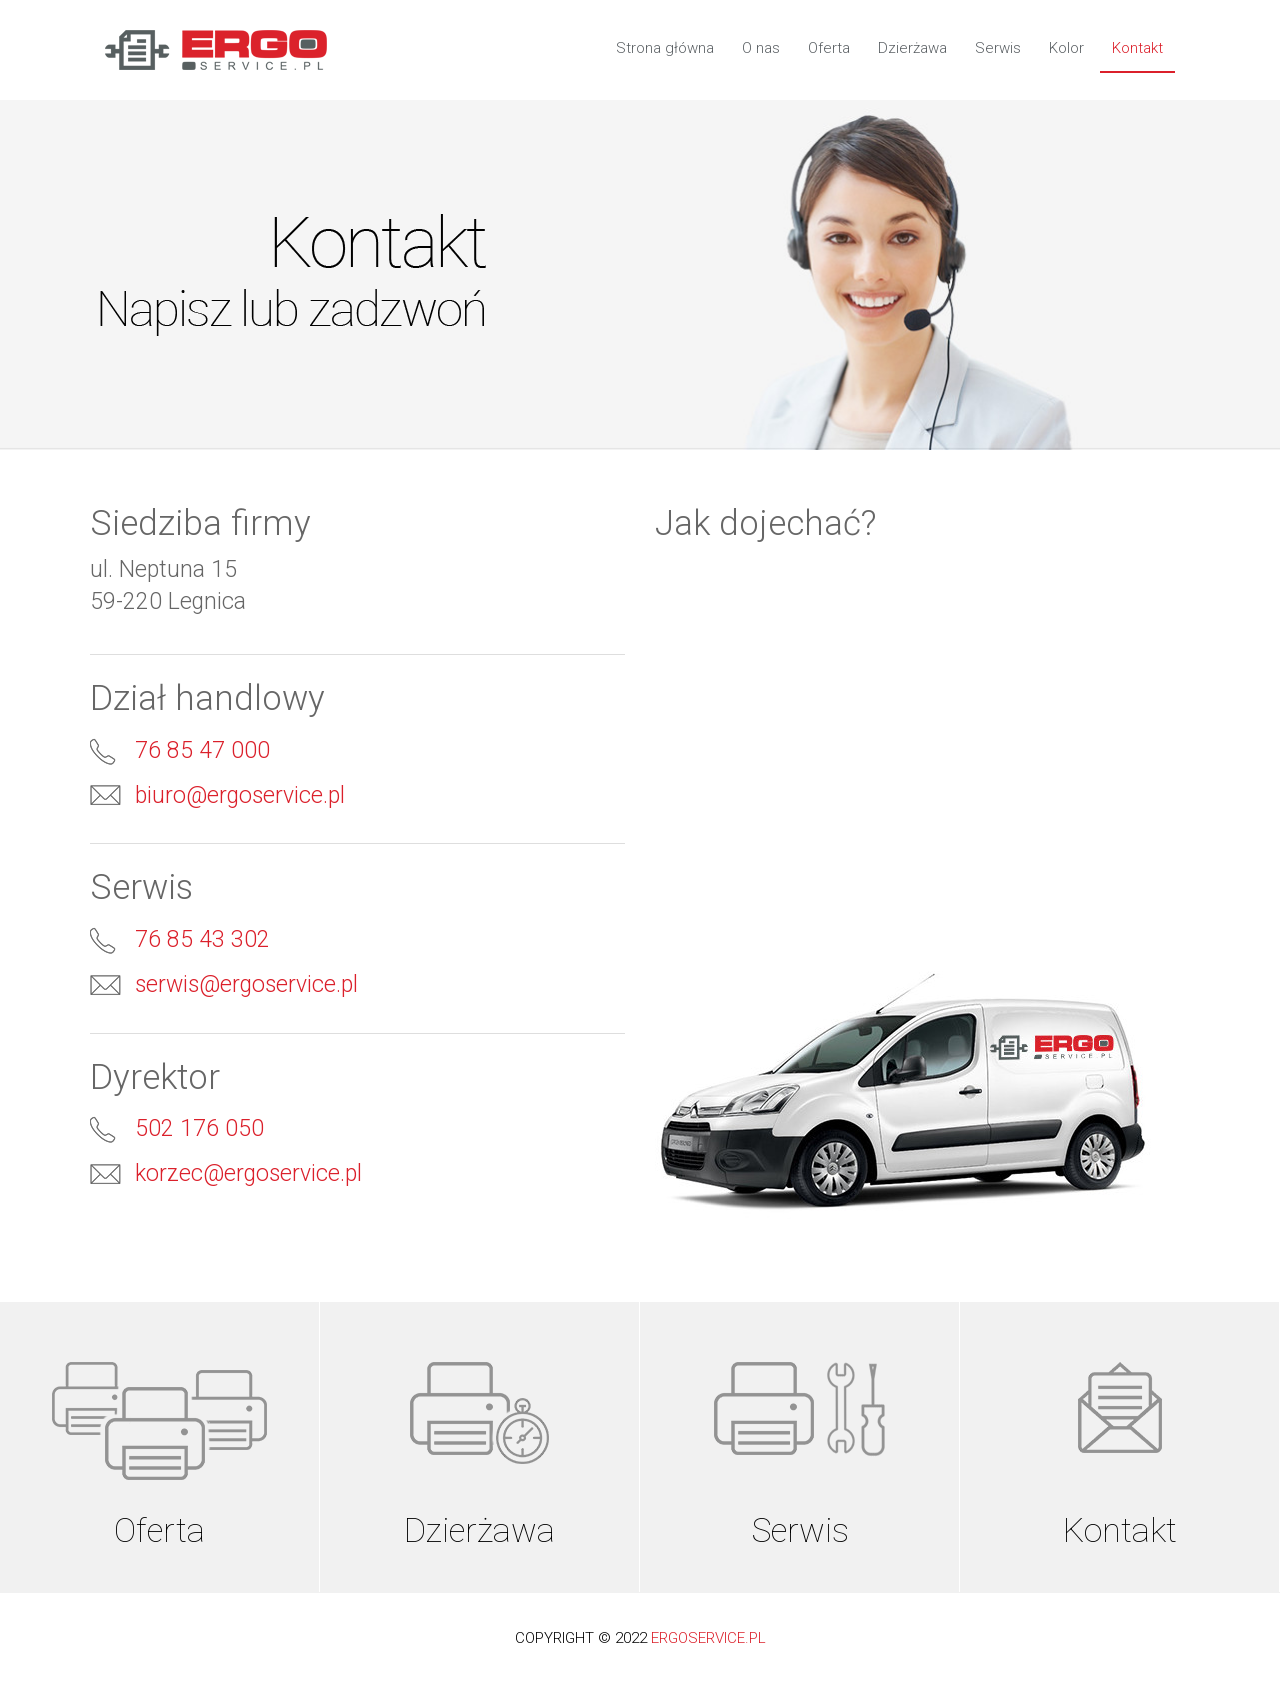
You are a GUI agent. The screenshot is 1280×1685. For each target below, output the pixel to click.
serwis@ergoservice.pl (246, 984)
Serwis (998, 48)
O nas (761, 48)
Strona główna (665, 48)
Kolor (1066, 48)
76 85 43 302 (202, 939)
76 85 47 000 (202, 750)
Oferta (829, 48)
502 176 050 (199, 1128)
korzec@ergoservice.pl (248, 1173)
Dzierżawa (912, 48)
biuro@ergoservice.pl (240, 795)
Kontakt (1137, 48)
